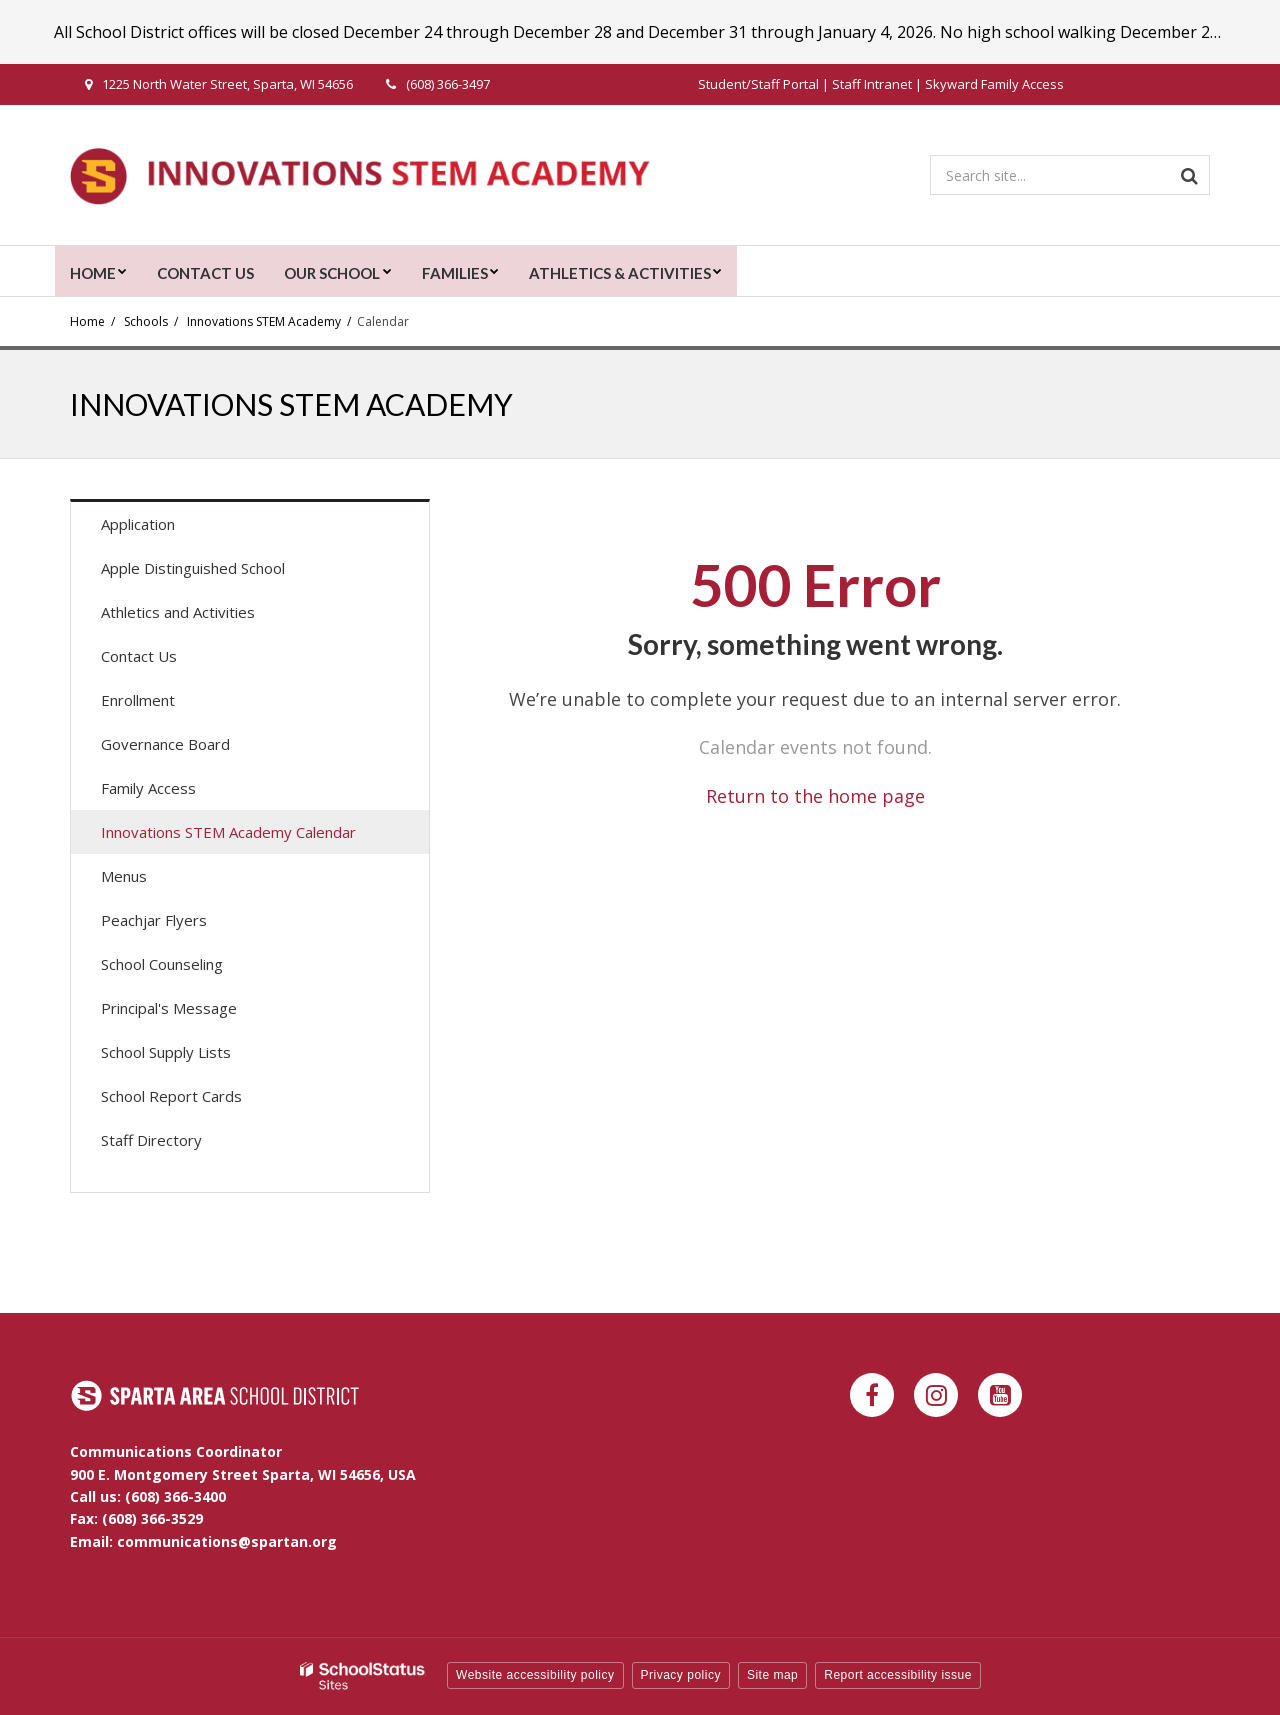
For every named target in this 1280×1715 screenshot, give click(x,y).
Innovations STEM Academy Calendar (228, 832)
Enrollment (138, 700)
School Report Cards (171, 1096)
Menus (152, 880)
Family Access (177, 792)
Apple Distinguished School (193, 568)
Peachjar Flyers (182, 924)
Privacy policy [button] (681, 1675)
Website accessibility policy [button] (535, 1675)
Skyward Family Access (994, 84)
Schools (146, 321)
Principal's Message (169, 1008)
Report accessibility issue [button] (898, 1675)
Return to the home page (815, 796)
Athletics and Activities (178, 612)
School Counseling (162, 964)
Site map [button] (772, 1675)
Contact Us (139, 656)
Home (87, 321)
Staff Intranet (872, 84)
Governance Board (165, 744)
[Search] (1190, 175)
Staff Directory (151, 1140)
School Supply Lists (166, 1052)
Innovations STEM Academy (264, 321)
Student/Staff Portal (758, 84)
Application (166, 528)
